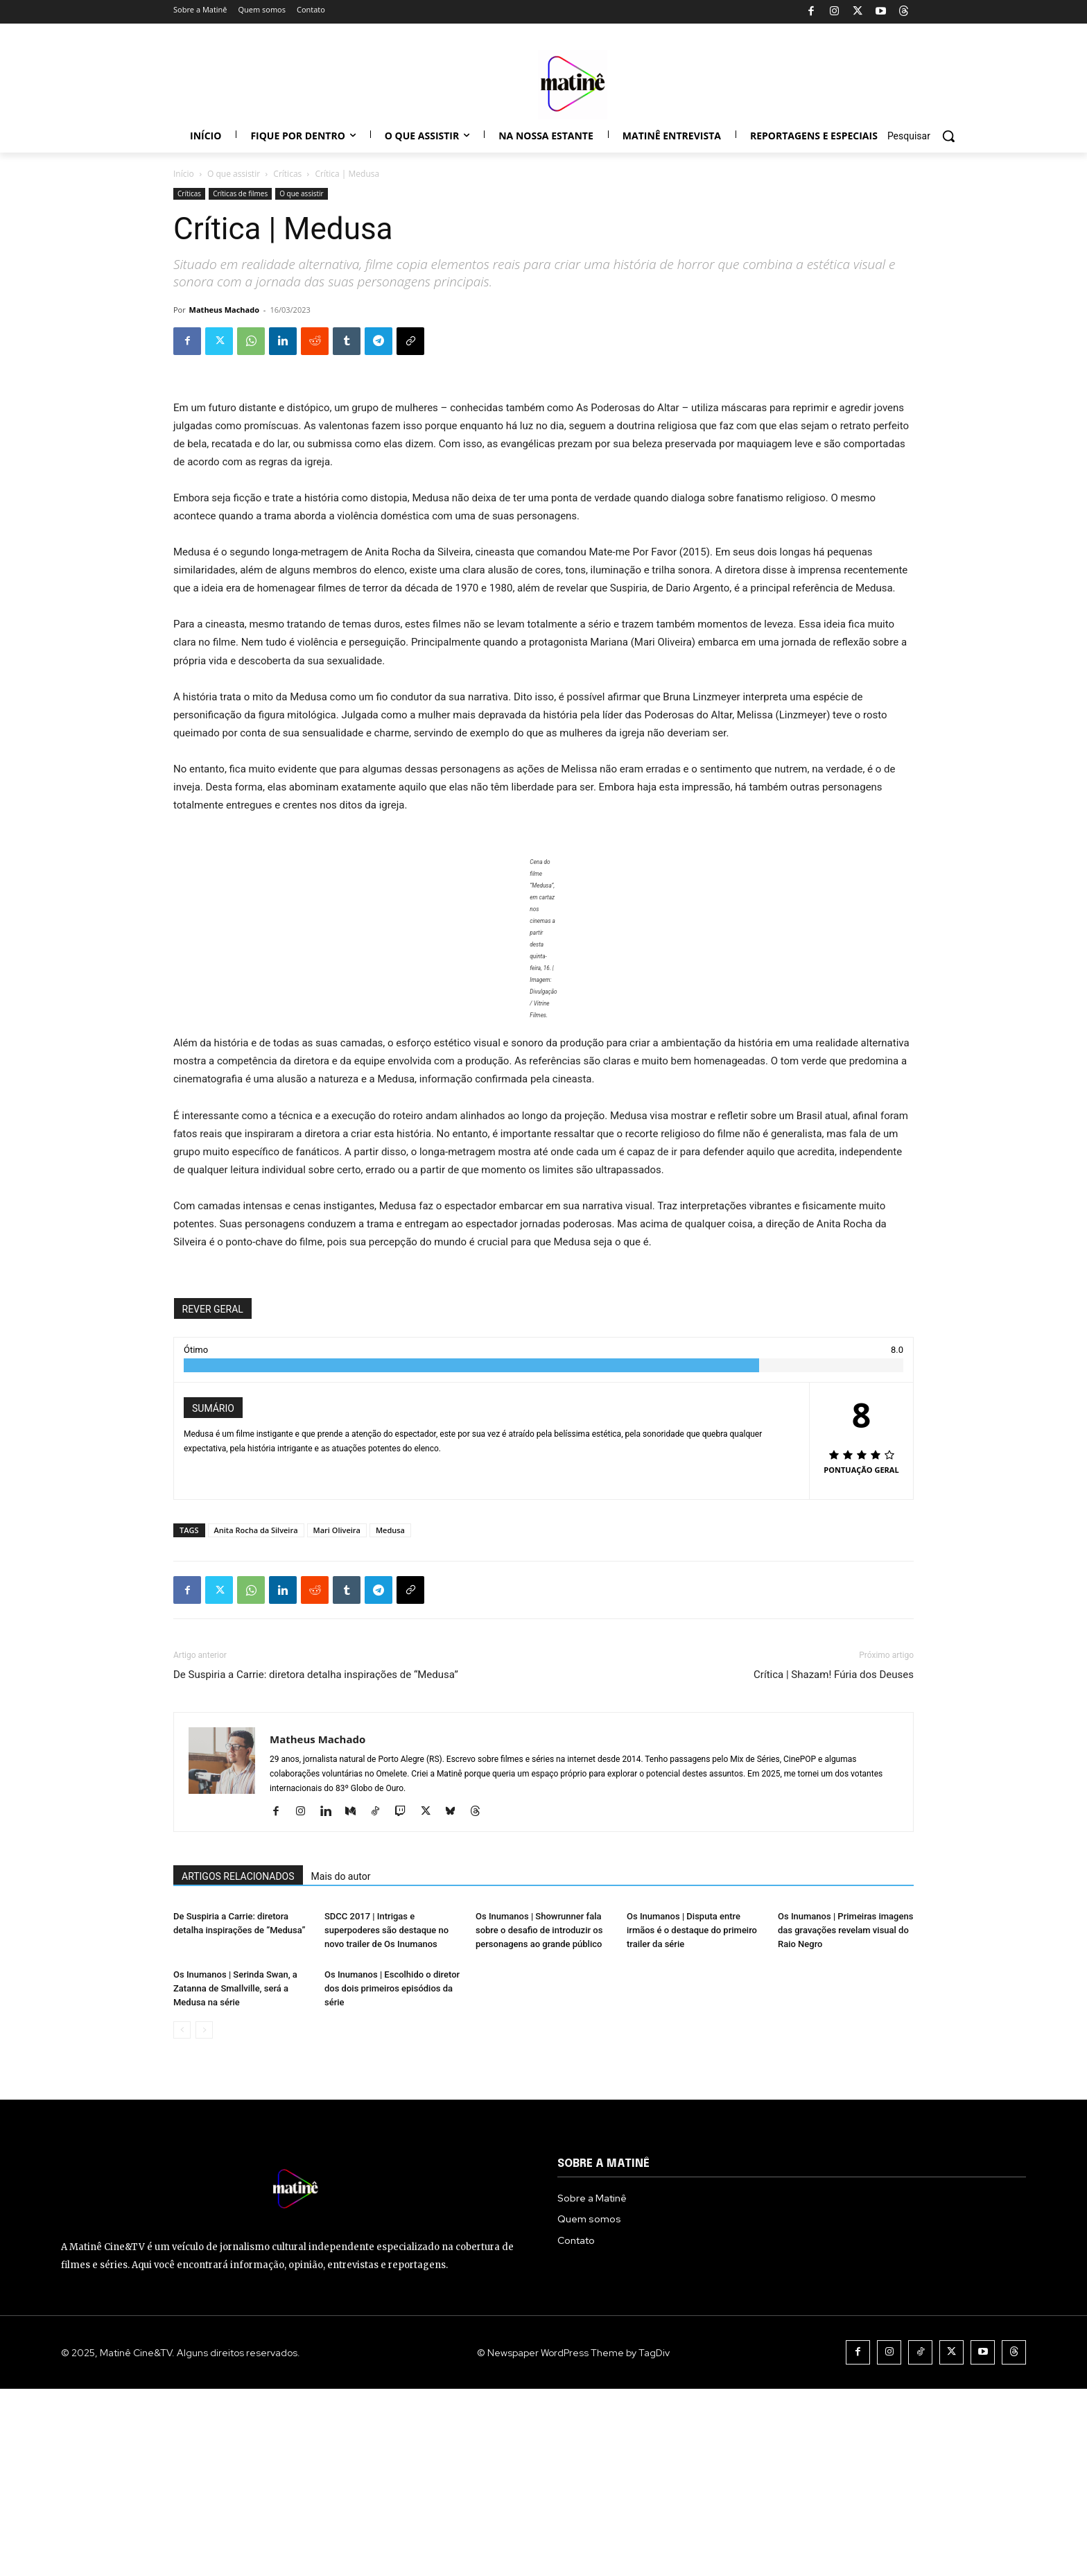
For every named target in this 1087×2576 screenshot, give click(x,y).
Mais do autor (341, 1876)
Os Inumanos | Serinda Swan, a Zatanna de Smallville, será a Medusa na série (235, 2175)
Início (183, 174)
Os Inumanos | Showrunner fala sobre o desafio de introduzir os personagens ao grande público (539, 2024)
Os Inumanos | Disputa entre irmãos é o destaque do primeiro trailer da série (692, 2024)
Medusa (390, 1530)
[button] (926, 136)
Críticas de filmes (240, 193)
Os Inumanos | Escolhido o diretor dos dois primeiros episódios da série (392, 2175)
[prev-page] (182, 2217)
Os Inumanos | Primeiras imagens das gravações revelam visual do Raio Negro (845, 2024)
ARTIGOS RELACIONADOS (238, 1876)
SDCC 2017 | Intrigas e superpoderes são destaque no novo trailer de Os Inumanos (386, 2024)
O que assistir (233, 174)
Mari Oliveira (336, 1530)
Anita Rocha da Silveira (256, 1530)
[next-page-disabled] (204, 2217)
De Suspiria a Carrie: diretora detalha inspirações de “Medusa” (315, 1674)
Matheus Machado (224, 309)
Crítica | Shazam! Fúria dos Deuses (834, 1674)
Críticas (287, 174)
